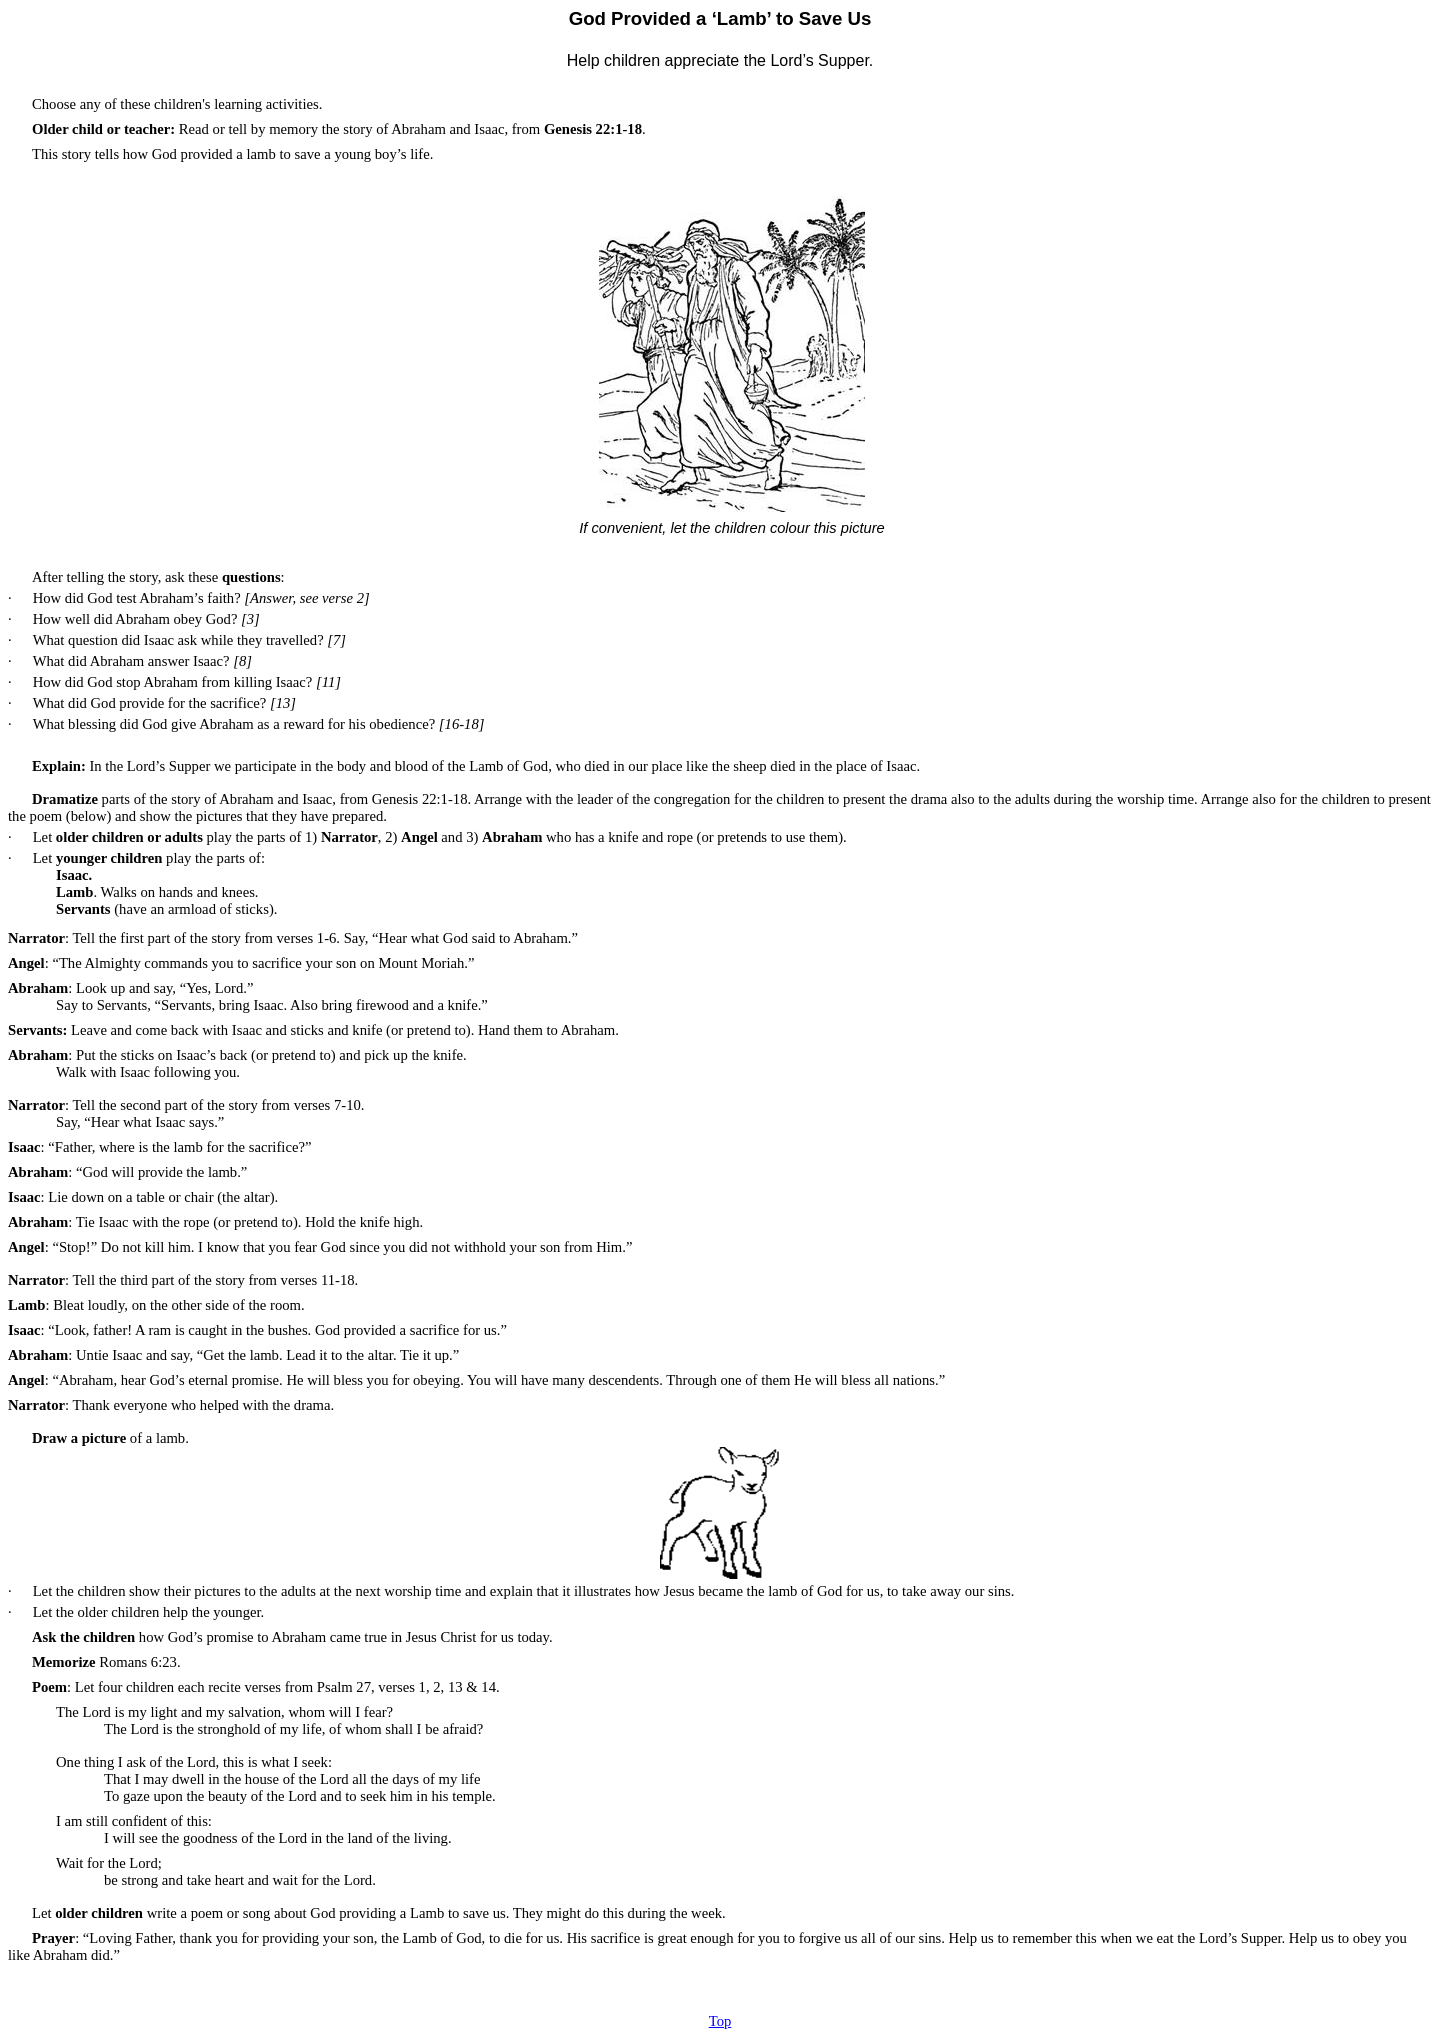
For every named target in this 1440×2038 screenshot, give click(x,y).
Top (720, 2021)
